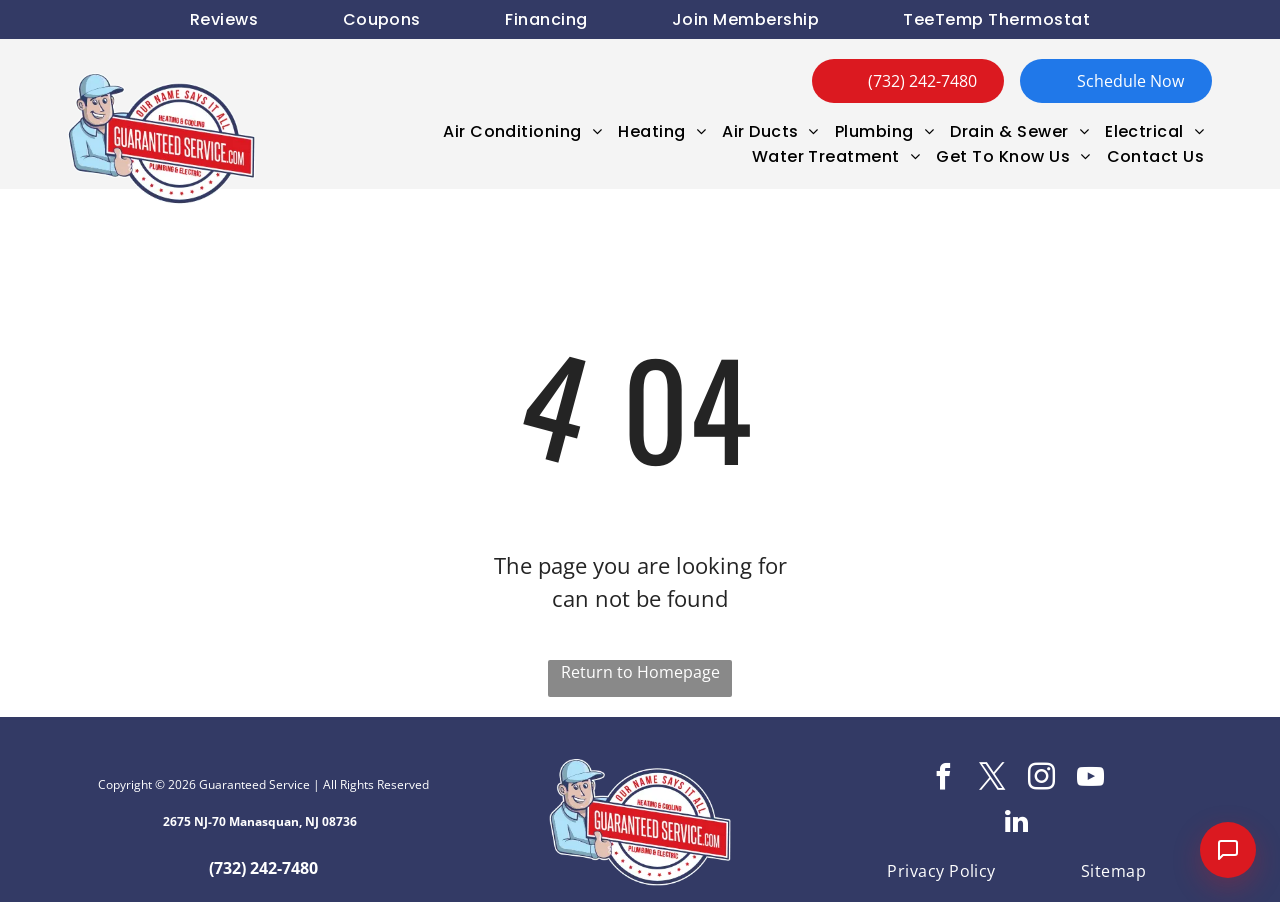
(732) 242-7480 (263, 868)
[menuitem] (224, 19)
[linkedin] (1017, 824)
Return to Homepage (640, 672)
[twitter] (992, 779)
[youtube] (1090, 779)
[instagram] (1041, 779)
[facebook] (943, 779)
